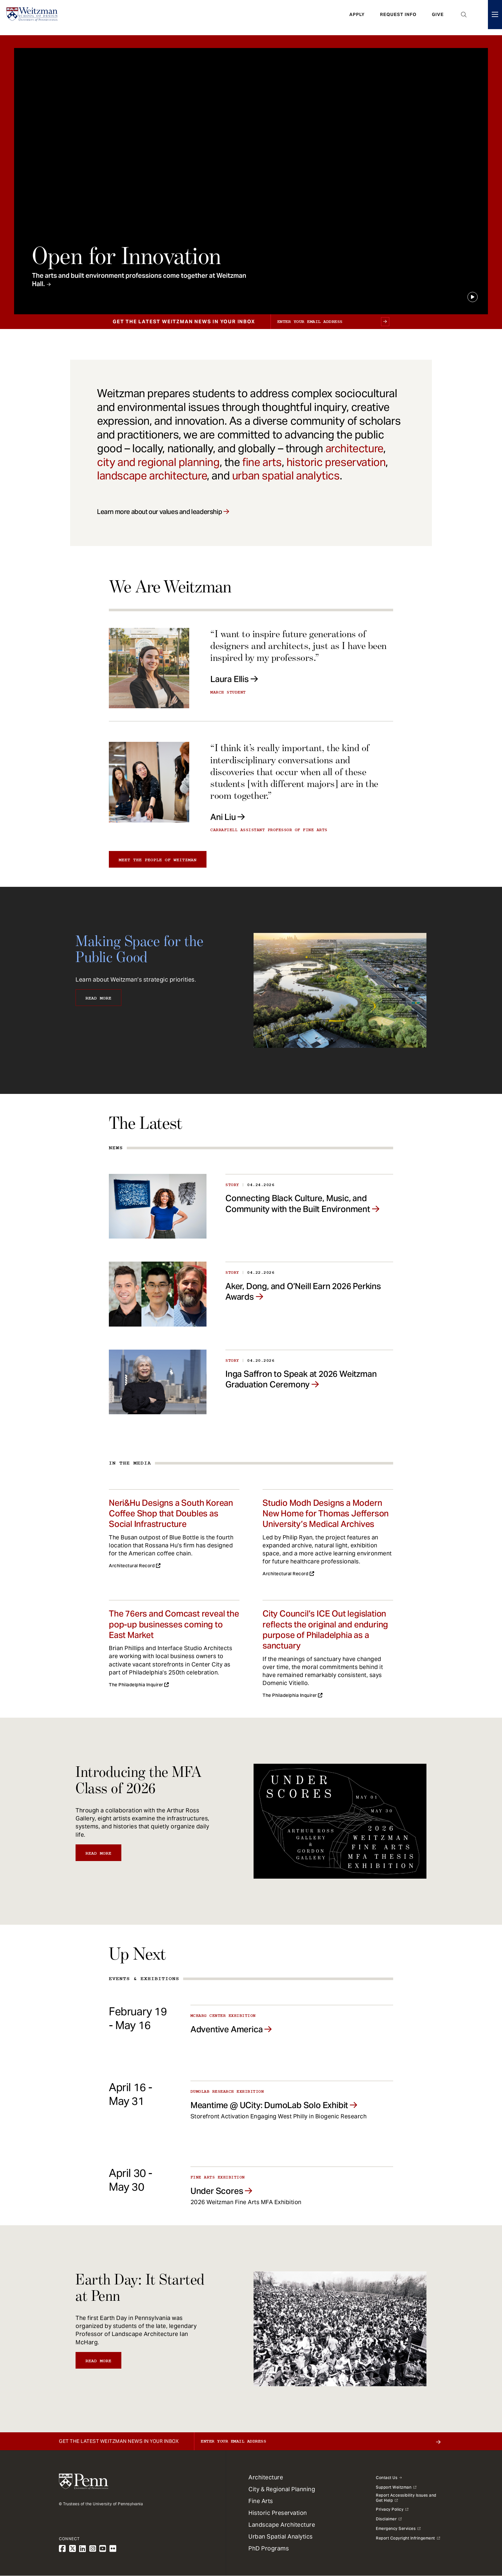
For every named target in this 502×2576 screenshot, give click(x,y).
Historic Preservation (277, 2512)
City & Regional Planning (281, 2489)
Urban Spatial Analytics (280, 2536)
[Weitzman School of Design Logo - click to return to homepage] (34, 17)
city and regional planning (158, 462)
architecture (354, 448)
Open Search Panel (464, 17)
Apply (357, 17)
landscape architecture (152, 476)
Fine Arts (260, 2501)
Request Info (398, 17)
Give (438, 17)
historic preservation (336, 462)
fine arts (261, 462)
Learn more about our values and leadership (159, 512)
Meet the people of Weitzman (158, 860)
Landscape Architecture (281, 2524)
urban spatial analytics (286, 476)
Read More (98, 998)
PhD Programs (268, 2548)
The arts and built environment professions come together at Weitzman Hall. (139, 279)
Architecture (265, 2477)
